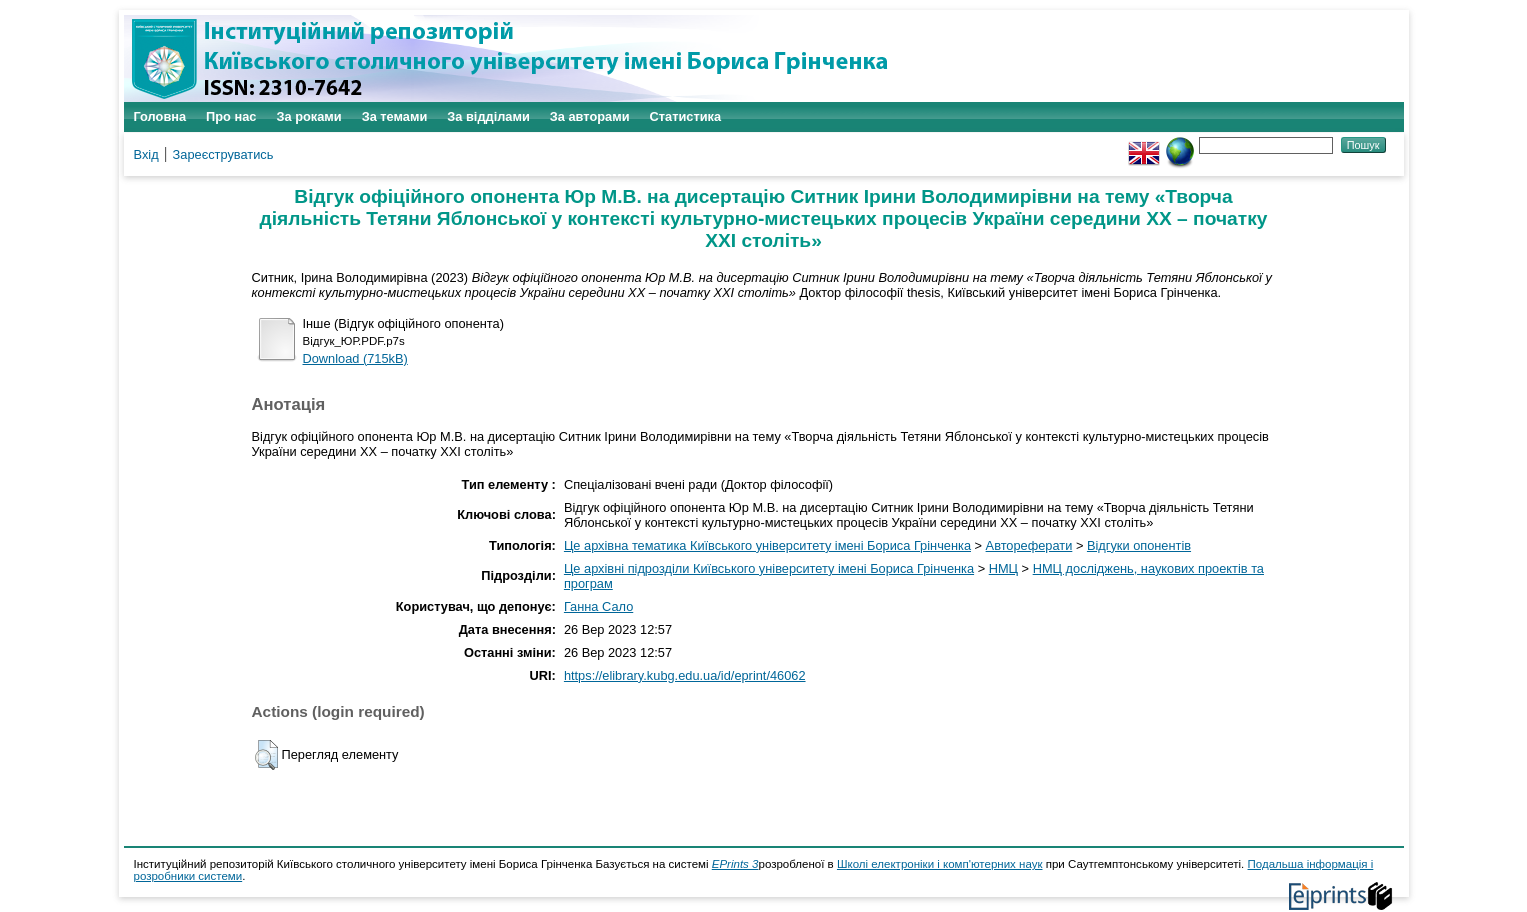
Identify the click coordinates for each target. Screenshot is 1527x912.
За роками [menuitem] (308, 116)
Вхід (146, 154)
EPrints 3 (735, 864)
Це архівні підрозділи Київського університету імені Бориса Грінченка (769, 568)
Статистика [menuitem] (686, 116)
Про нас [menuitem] (231, 116)
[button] (266, 755)
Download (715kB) (355, 358)
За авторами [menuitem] (590, 116)
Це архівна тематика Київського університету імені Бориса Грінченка (767, 545)
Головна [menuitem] (160, 116)
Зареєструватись (223, 154)
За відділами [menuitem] (488, 116)
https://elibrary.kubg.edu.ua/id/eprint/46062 (685, 675)
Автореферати (1029, 545)
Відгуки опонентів (1139, 545)
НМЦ (1003, 568)
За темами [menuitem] (395, 116)
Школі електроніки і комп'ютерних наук (940, 864)
